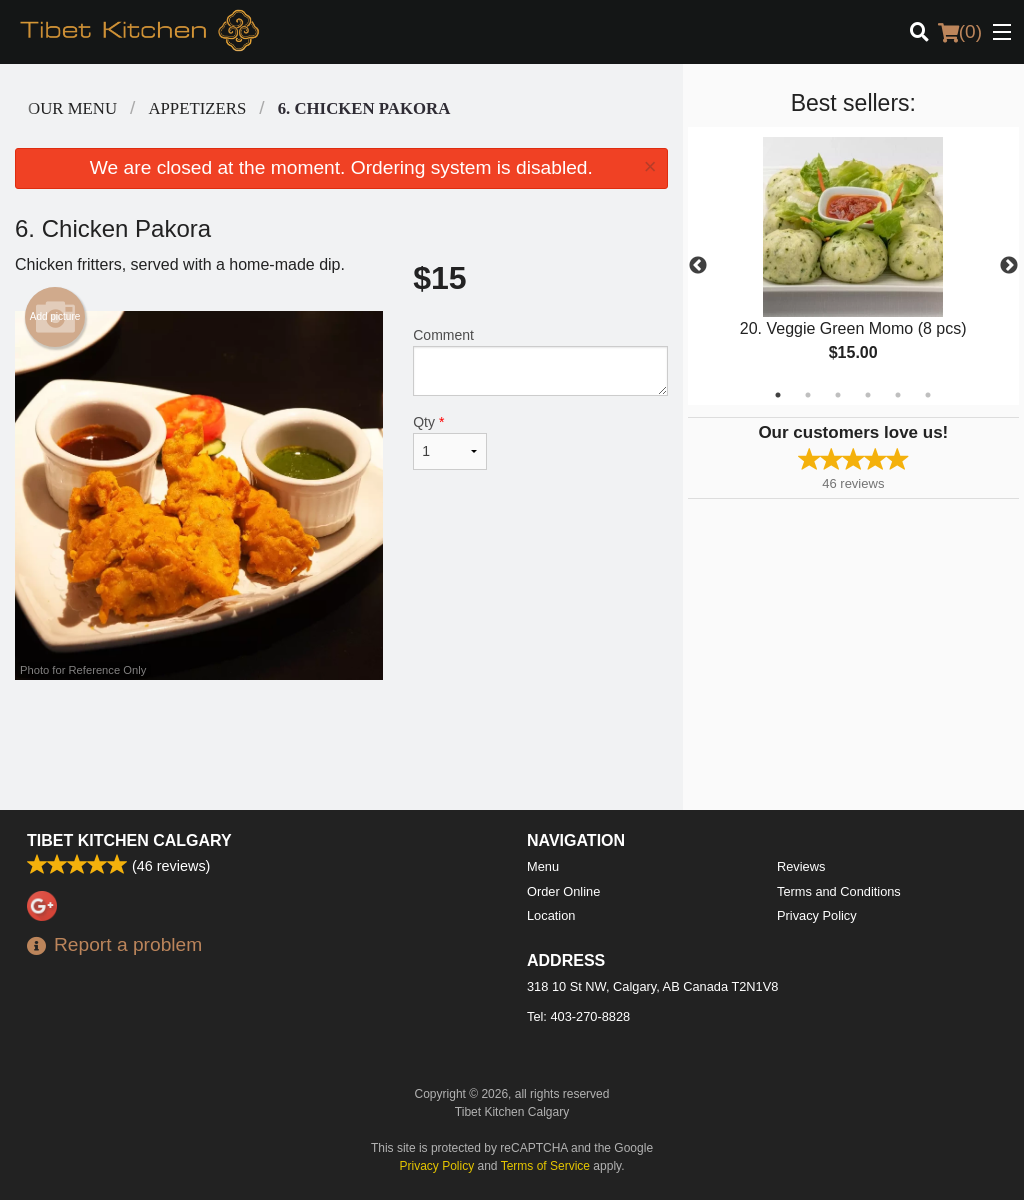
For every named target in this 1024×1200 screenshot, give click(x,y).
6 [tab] (928, 395)
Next (1009, 266)
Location (551, 915)
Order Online (563, 891)
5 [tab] (898, 395)
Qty (450, 442)
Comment (540, 361)
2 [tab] (808, 395)
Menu (543, 866)
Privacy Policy (817, 915)
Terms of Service (545, 1166)
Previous (698, 266)
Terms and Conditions (839, 891)
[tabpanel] (853, 266)
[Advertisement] (341, 745)
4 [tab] (868, 395)
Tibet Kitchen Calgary (129, 840)
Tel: (578, 1016)
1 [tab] (778, 395)
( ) (960, 32)
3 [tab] (838, 395)
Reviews (801, 866)
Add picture (55, 317)
